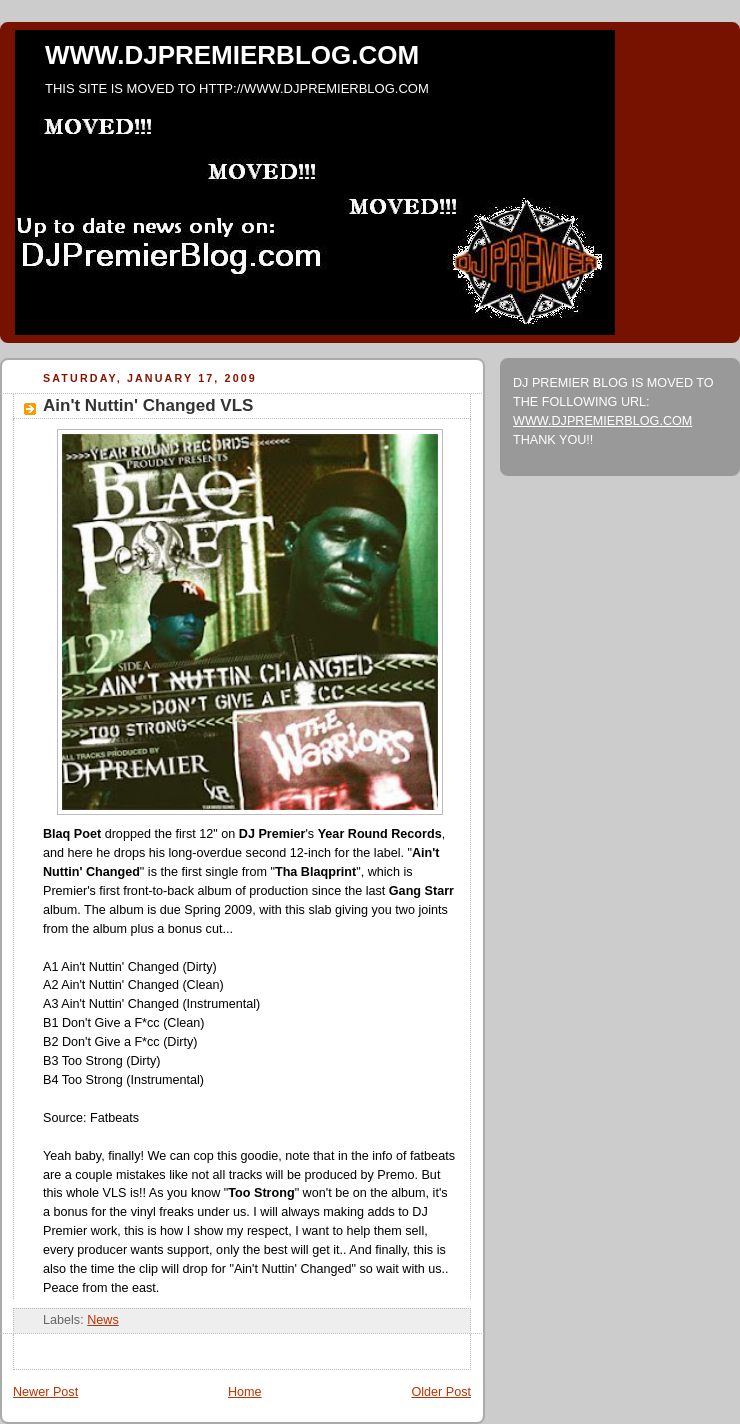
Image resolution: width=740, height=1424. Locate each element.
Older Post (441, 1392)
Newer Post (45, 1392)
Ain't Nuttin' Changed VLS (148, 405)
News (103, 1320)
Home (245, 1392)
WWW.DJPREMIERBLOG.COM (232, 55)
